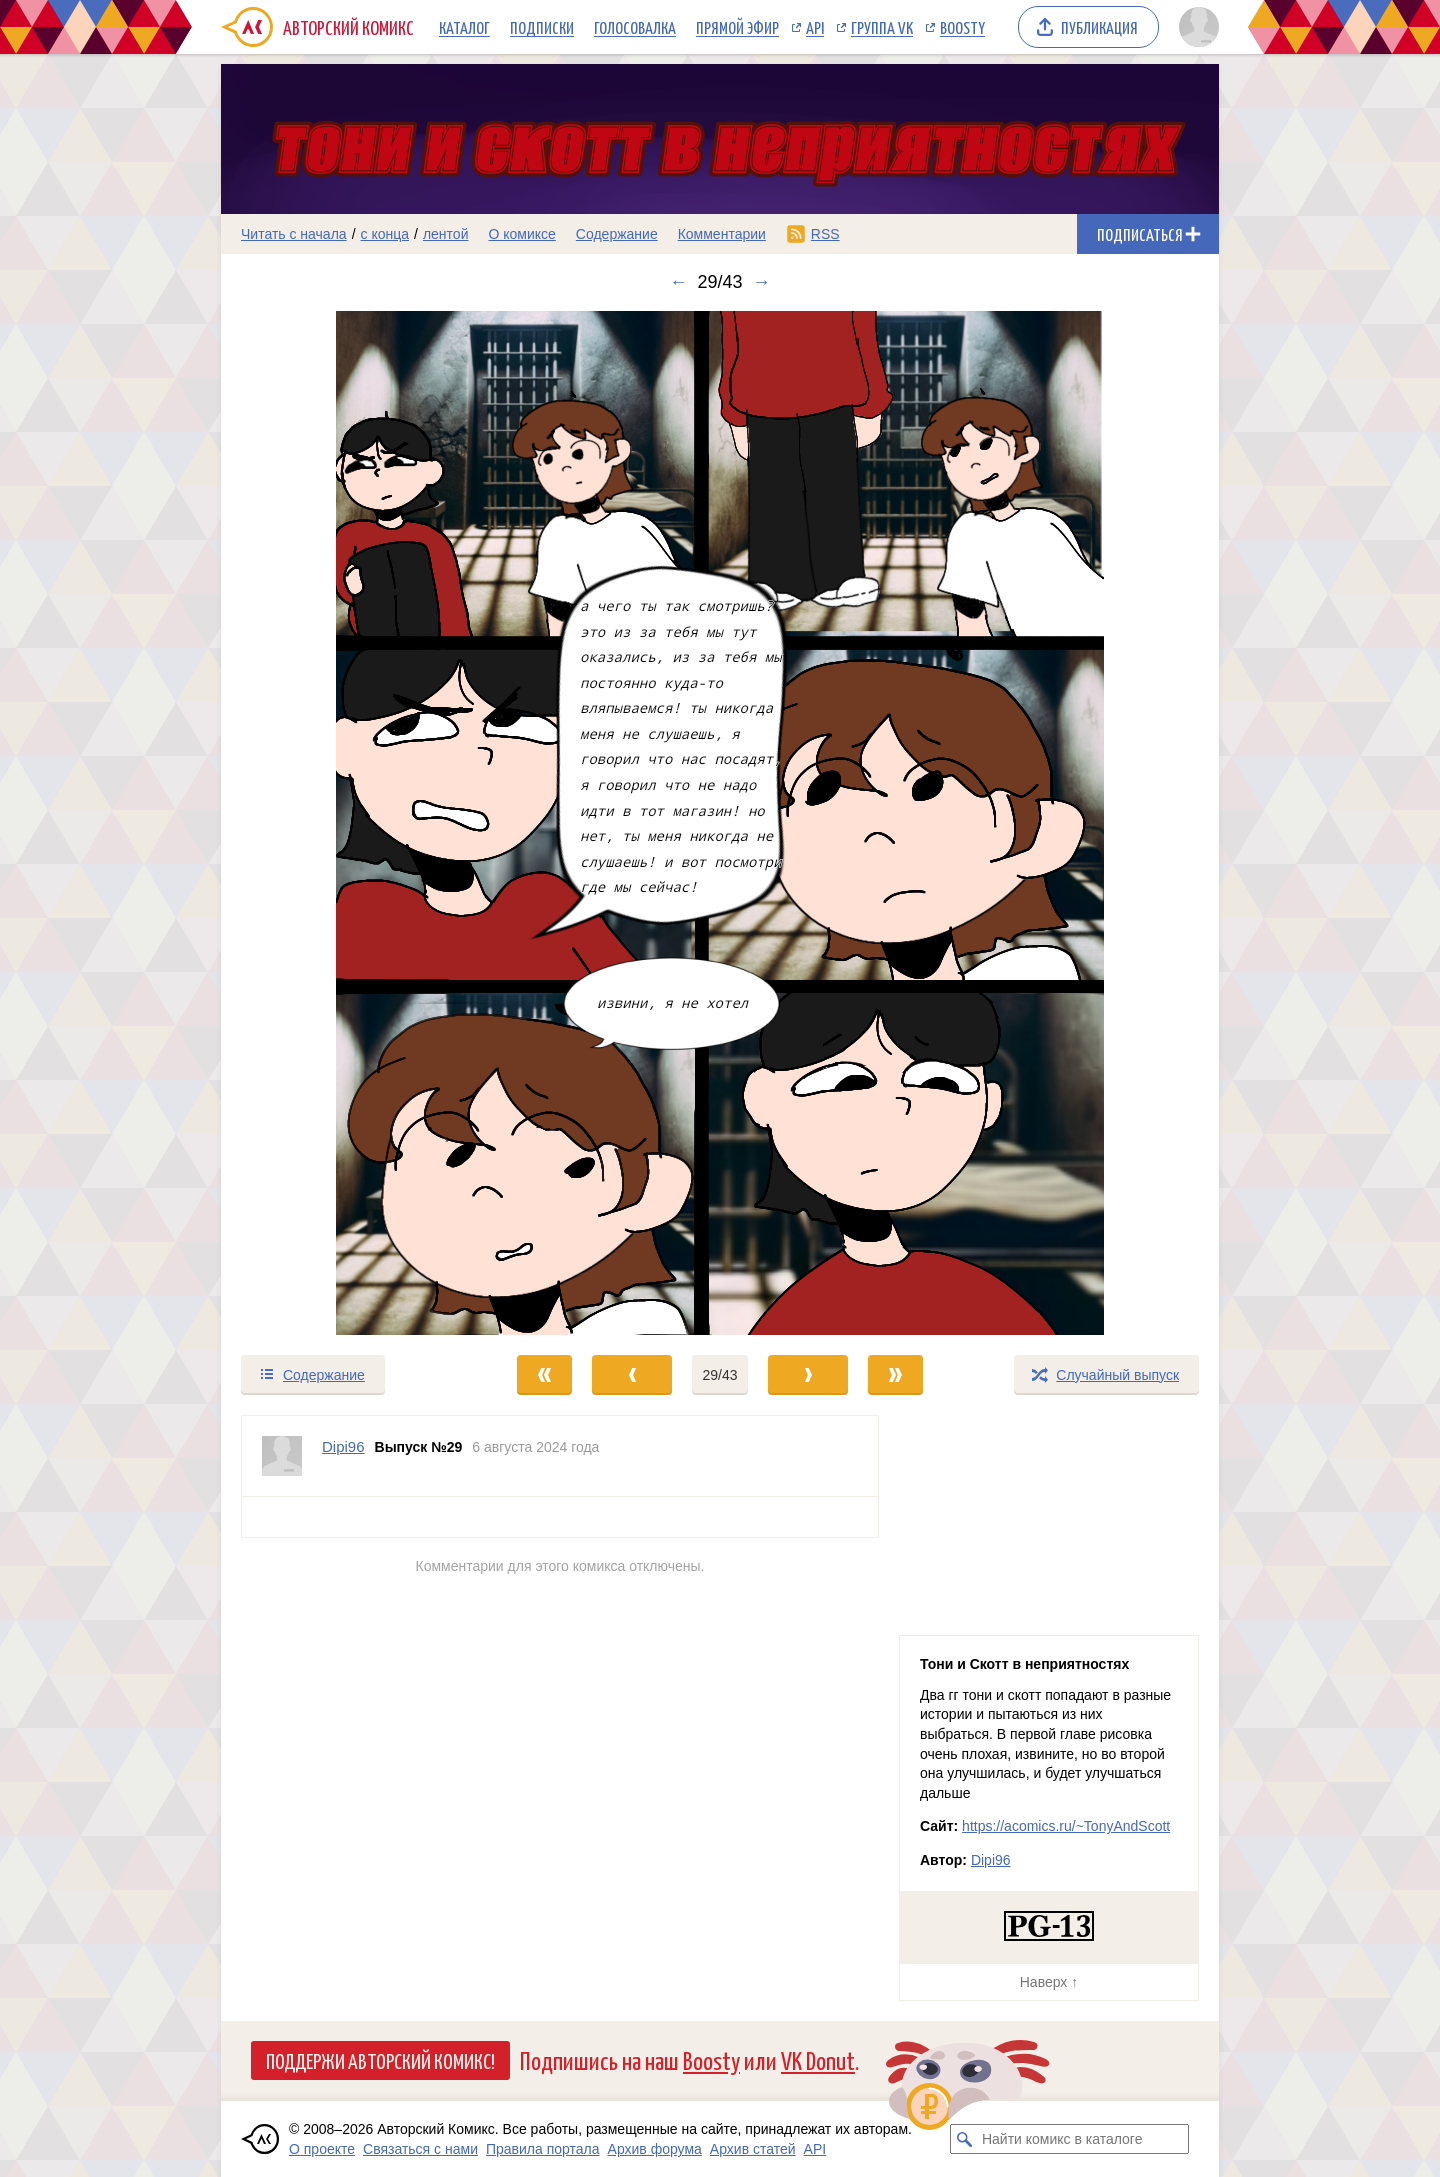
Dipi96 (991, 1860)
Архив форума (655, 2149)
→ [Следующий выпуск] (762, 282)
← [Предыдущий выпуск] (678, 282)
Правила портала (543, 2149)
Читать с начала (294, 234)
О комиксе (521, 234)
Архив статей (753, 2149)
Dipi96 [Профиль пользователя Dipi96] (343, 1446)
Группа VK (882, 27)
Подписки (542, 27)
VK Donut (818, 2059)
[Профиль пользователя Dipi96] (282, 1456)
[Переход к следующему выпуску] (720, 823)
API (815, 27)
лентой (446, 234)
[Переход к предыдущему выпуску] (346, 823)
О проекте (322, 2149)
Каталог (464, 27)
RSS (825, 234)
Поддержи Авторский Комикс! (380, 2060)
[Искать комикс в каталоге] (965, 2139)
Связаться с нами (420, 2149)
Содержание (617, 234)
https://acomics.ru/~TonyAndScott (1066, 1826)
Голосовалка (635, 27)
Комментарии (722, 234)
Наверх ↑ (1049, 1982)
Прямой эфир (737, 27)
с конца (385, 234)
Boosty (962, 27)
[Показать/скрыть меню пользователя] (1195, 27)
